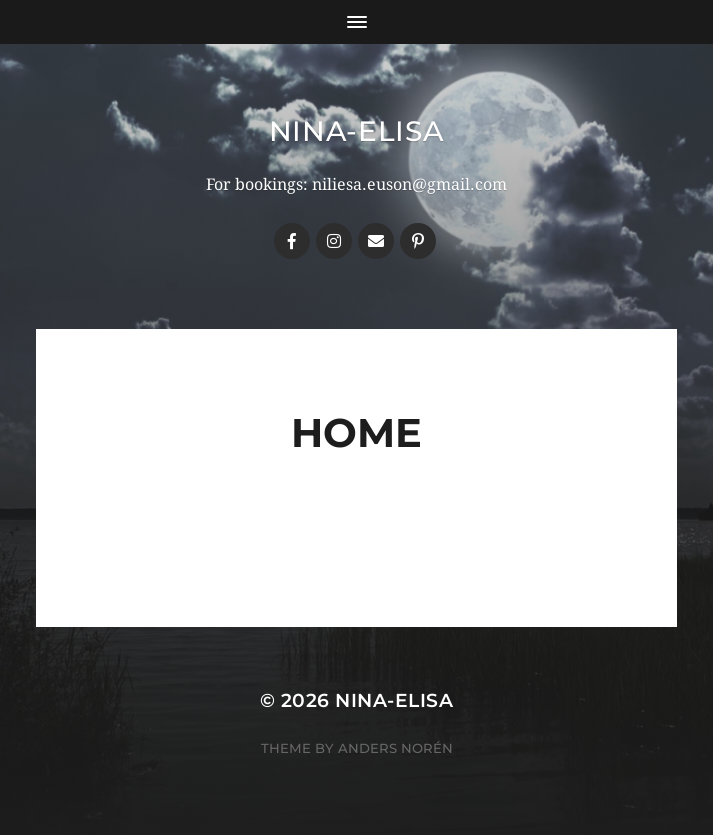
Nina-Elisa (357, 131)
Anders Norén (395, 748)
